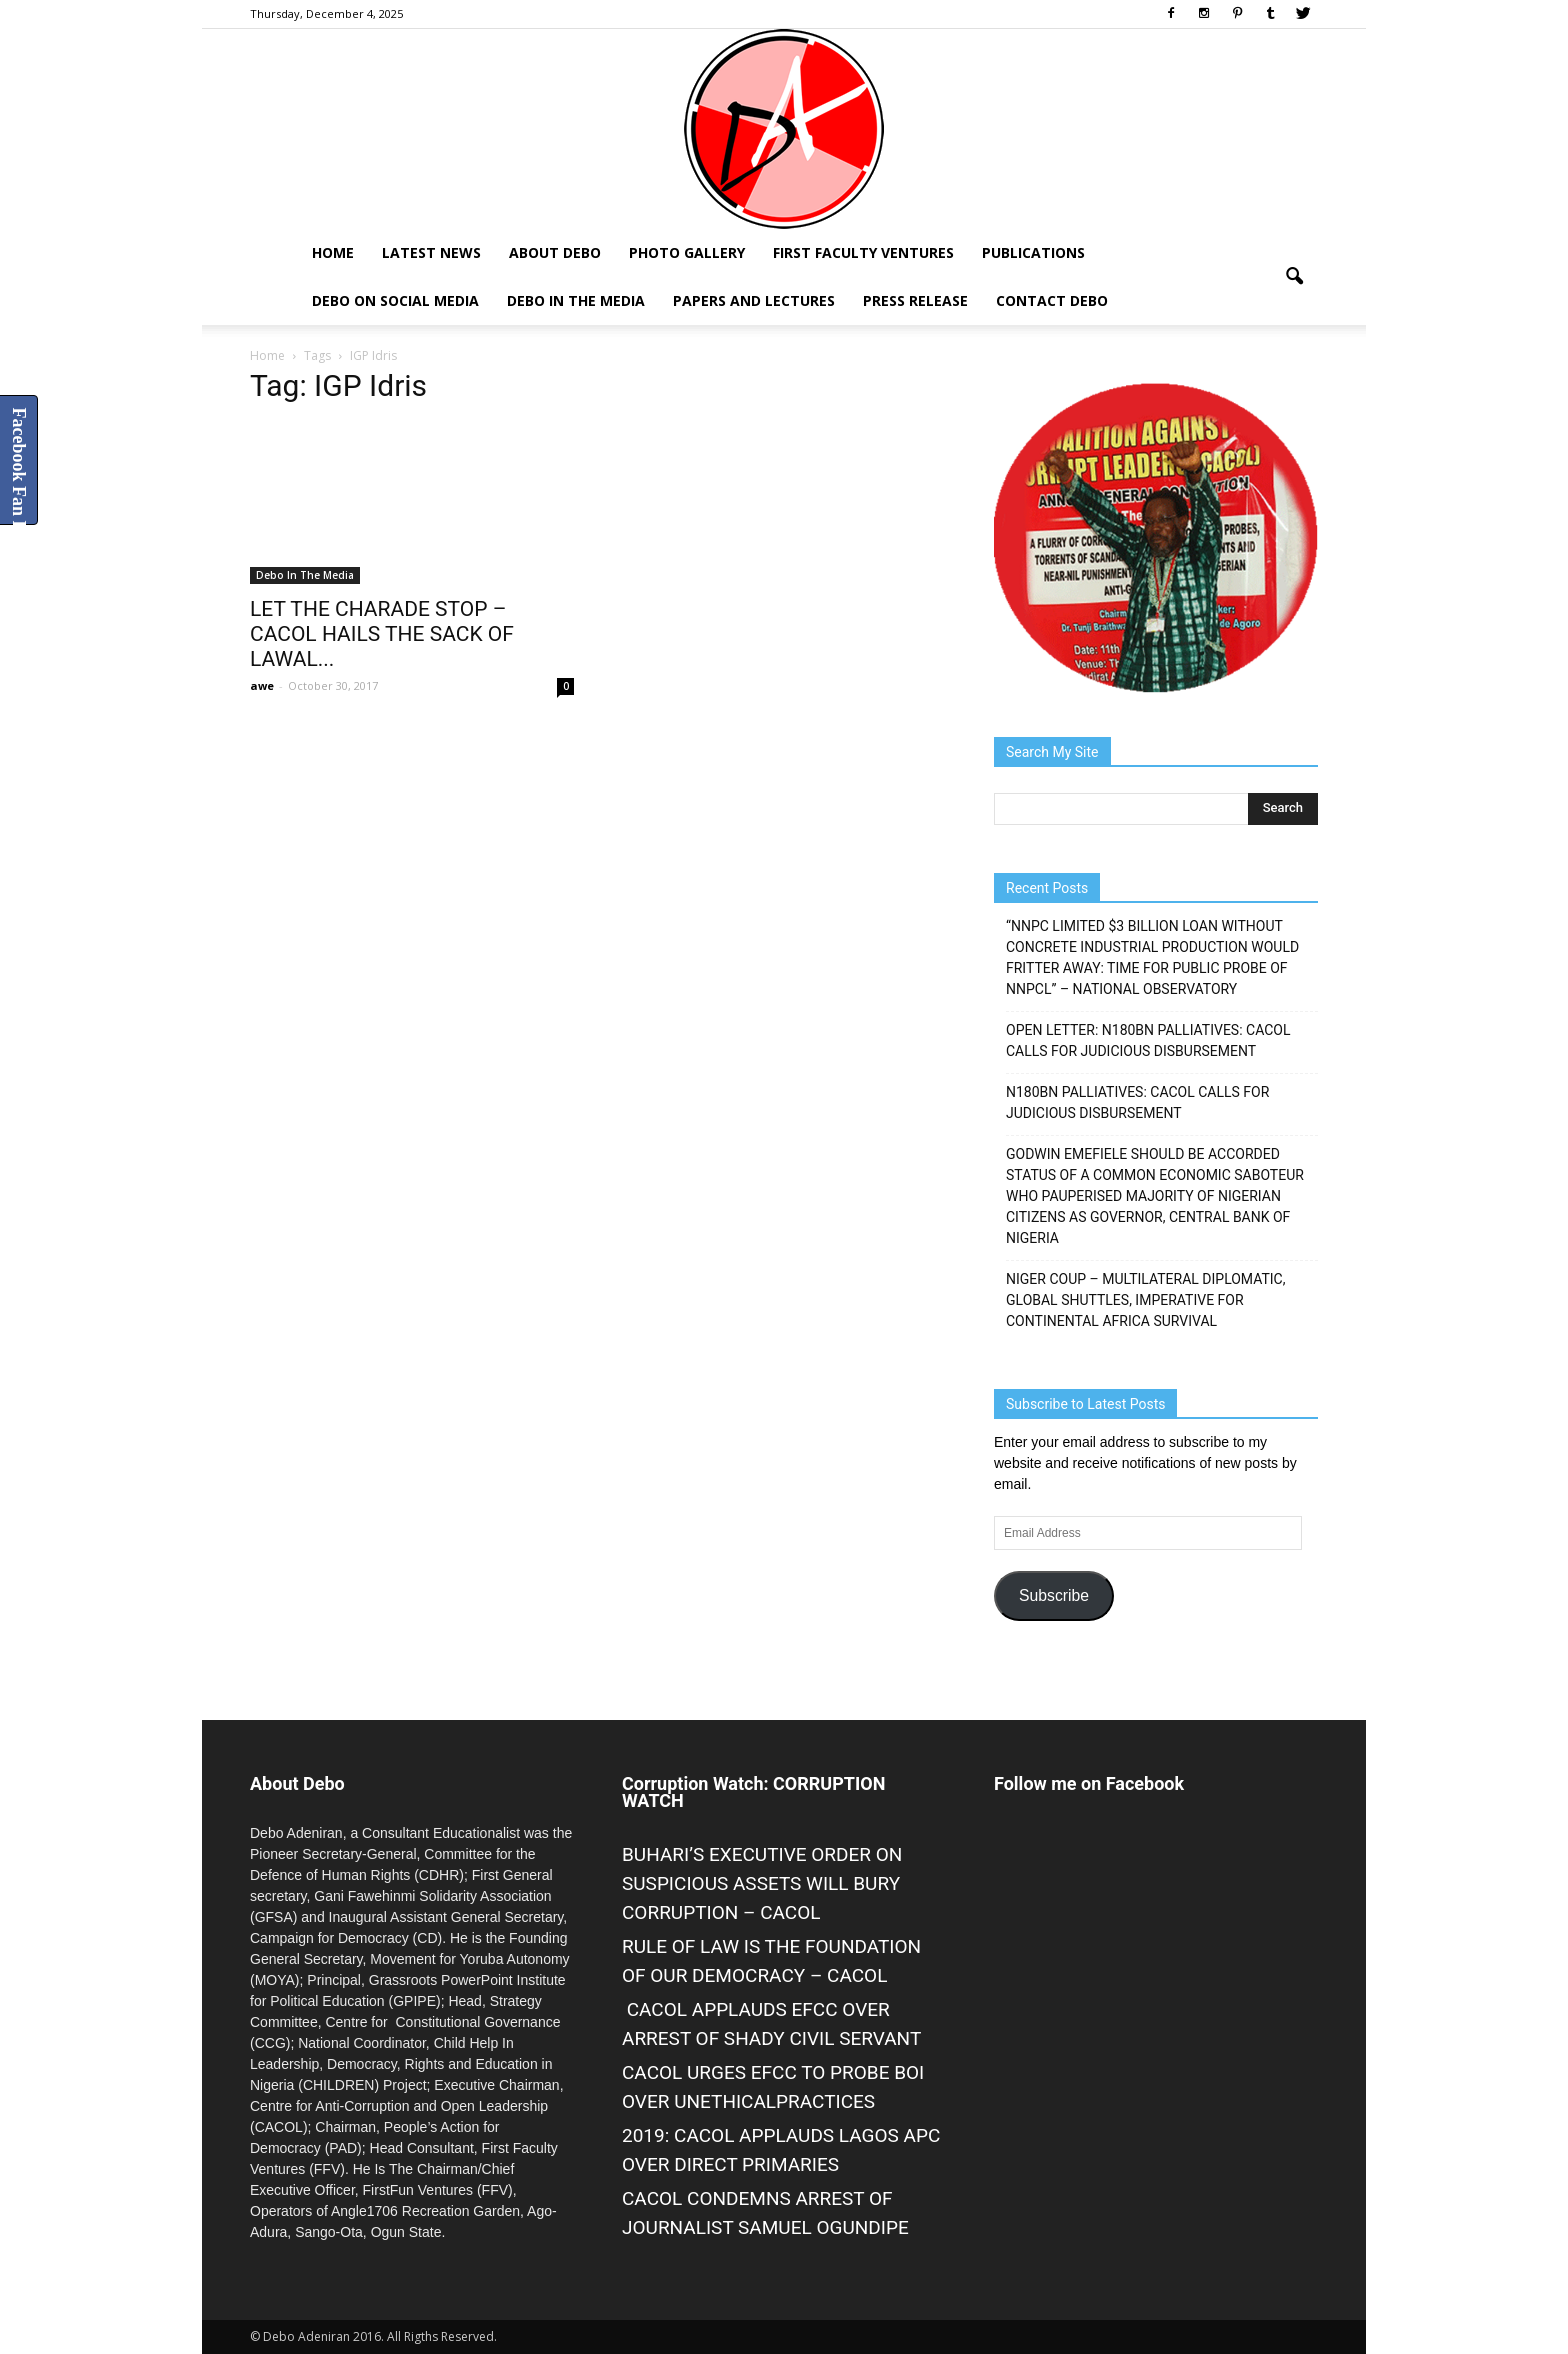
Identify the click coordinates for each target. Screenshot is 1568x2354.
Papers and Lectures (754, 300)
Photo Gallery (687, 252)
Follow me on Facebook (1089, 1783)
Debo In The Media (576, 300)
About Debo (555, 252)
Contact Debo (1052, 300)
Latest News (431, 252)
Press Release (915, 300)
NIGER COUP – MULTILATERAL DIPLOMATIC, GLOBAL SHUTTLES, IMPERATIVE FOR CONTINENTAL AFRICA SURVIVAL (1145, 1300)
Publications (1033, 252)
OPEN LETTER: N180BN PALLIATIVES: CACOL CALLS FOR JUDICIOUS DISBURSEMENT (1148, 1040)
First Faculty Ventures (863, 252)
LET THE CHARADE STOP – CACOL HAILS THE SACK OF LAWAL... (382, 634)
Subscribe (1054, 1595)
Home (333, 252)
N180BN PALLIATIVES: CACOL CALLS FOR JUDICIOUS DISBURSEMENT (1137, 1102)
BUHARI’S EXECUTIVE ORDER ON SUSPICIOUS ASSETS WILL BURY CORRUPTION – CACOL (762, 1883)
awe (262, 685)
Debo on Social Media (395, 300)
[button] (1294, 277)
